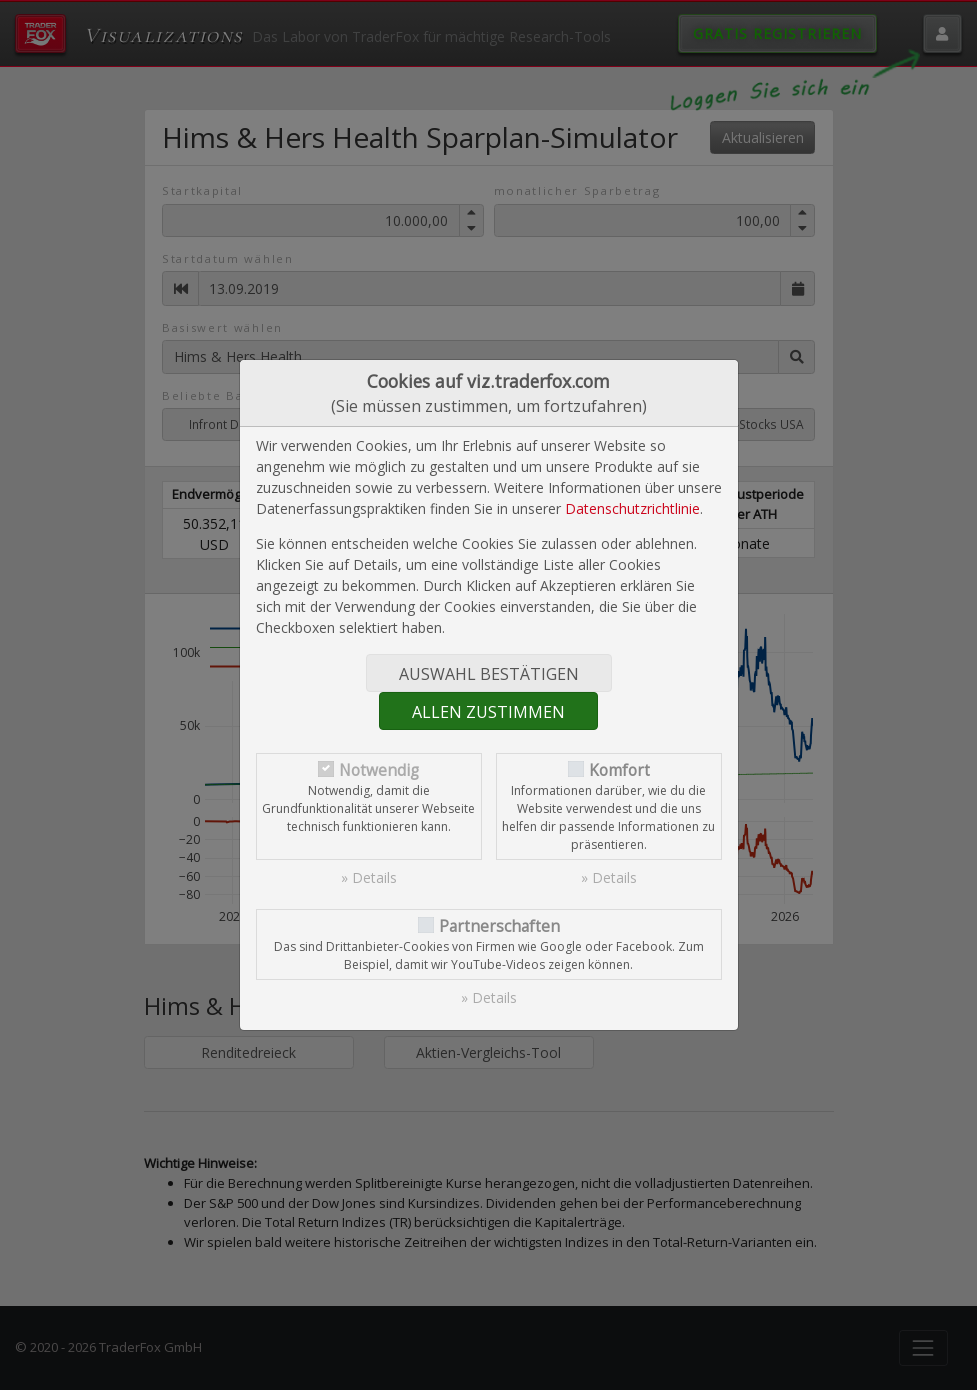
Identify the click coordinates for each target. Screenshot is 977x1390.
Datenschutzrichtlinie (632, 508)
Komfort (619, 770)
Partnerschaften (499, 926)
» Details (369, 877)
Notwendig (379, 770)
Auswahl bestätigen (489, 674)
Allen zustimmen (488, 712)
